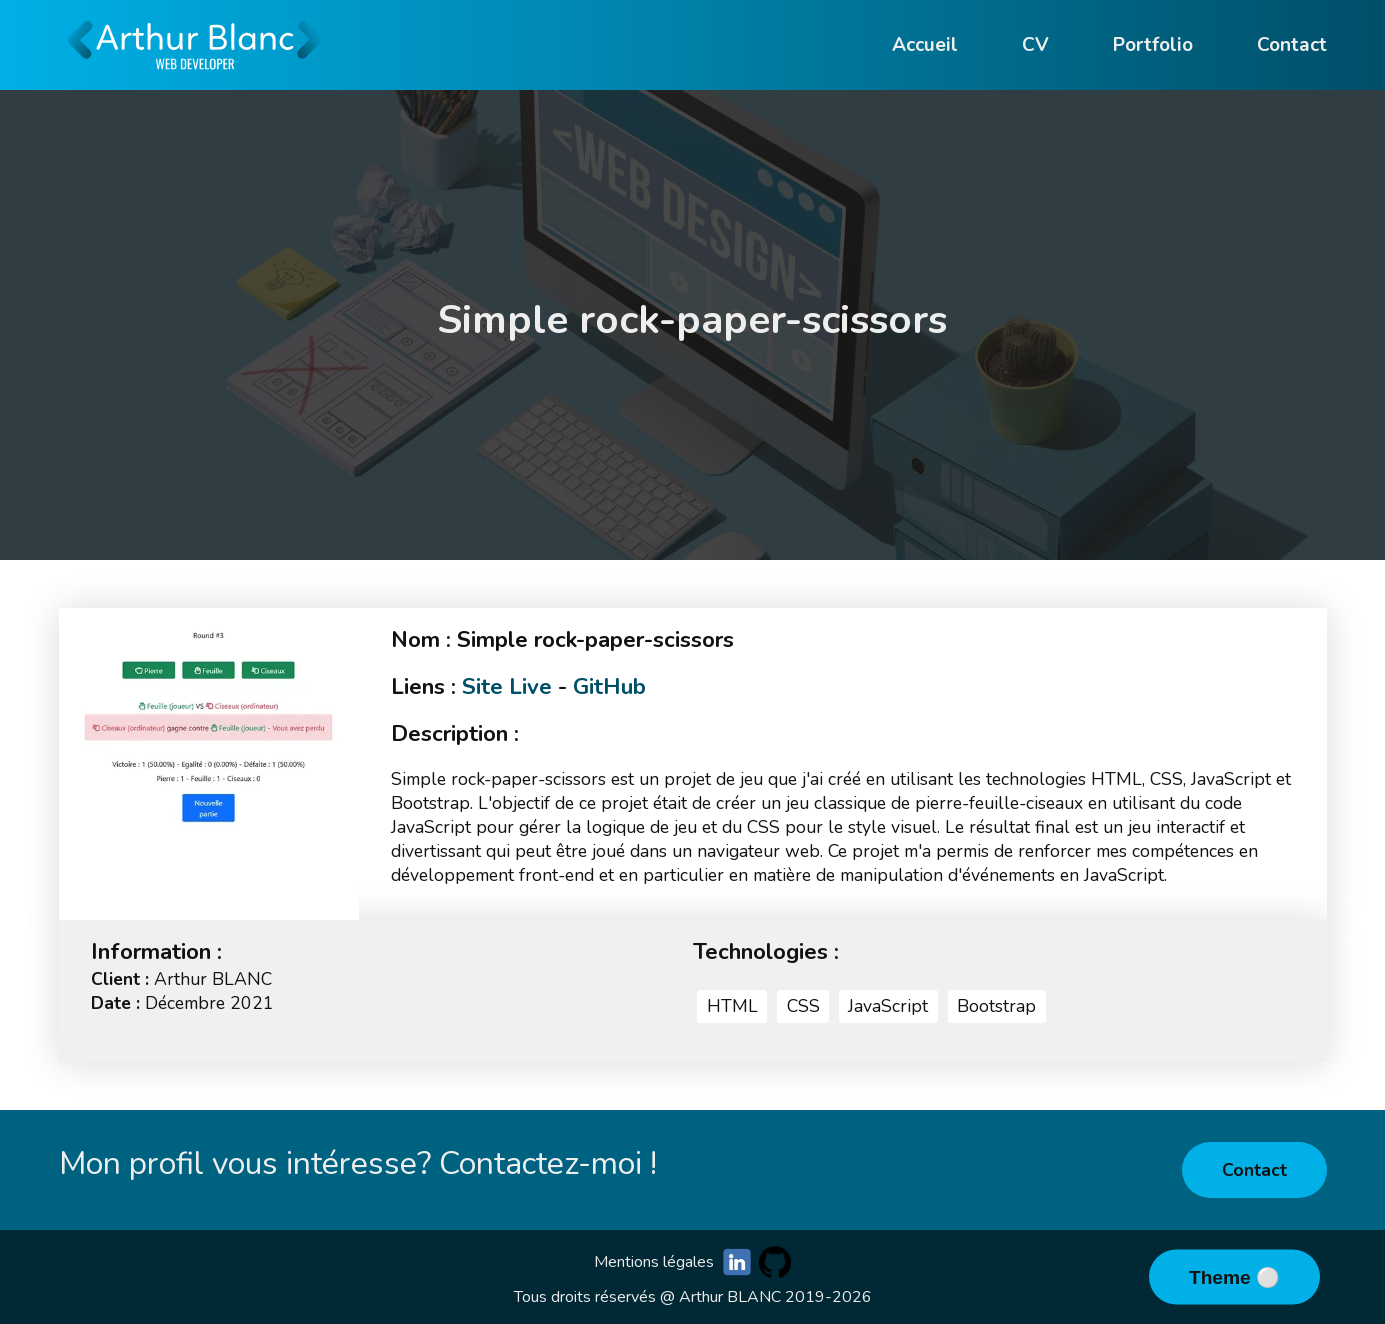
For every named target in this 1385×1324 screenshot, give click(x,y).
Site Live (507, 686)
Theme (1222, 1277)
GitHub (609, 686)
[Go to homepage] (195, 80)
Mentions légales (654, 1262)
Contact (1254, 1170)
